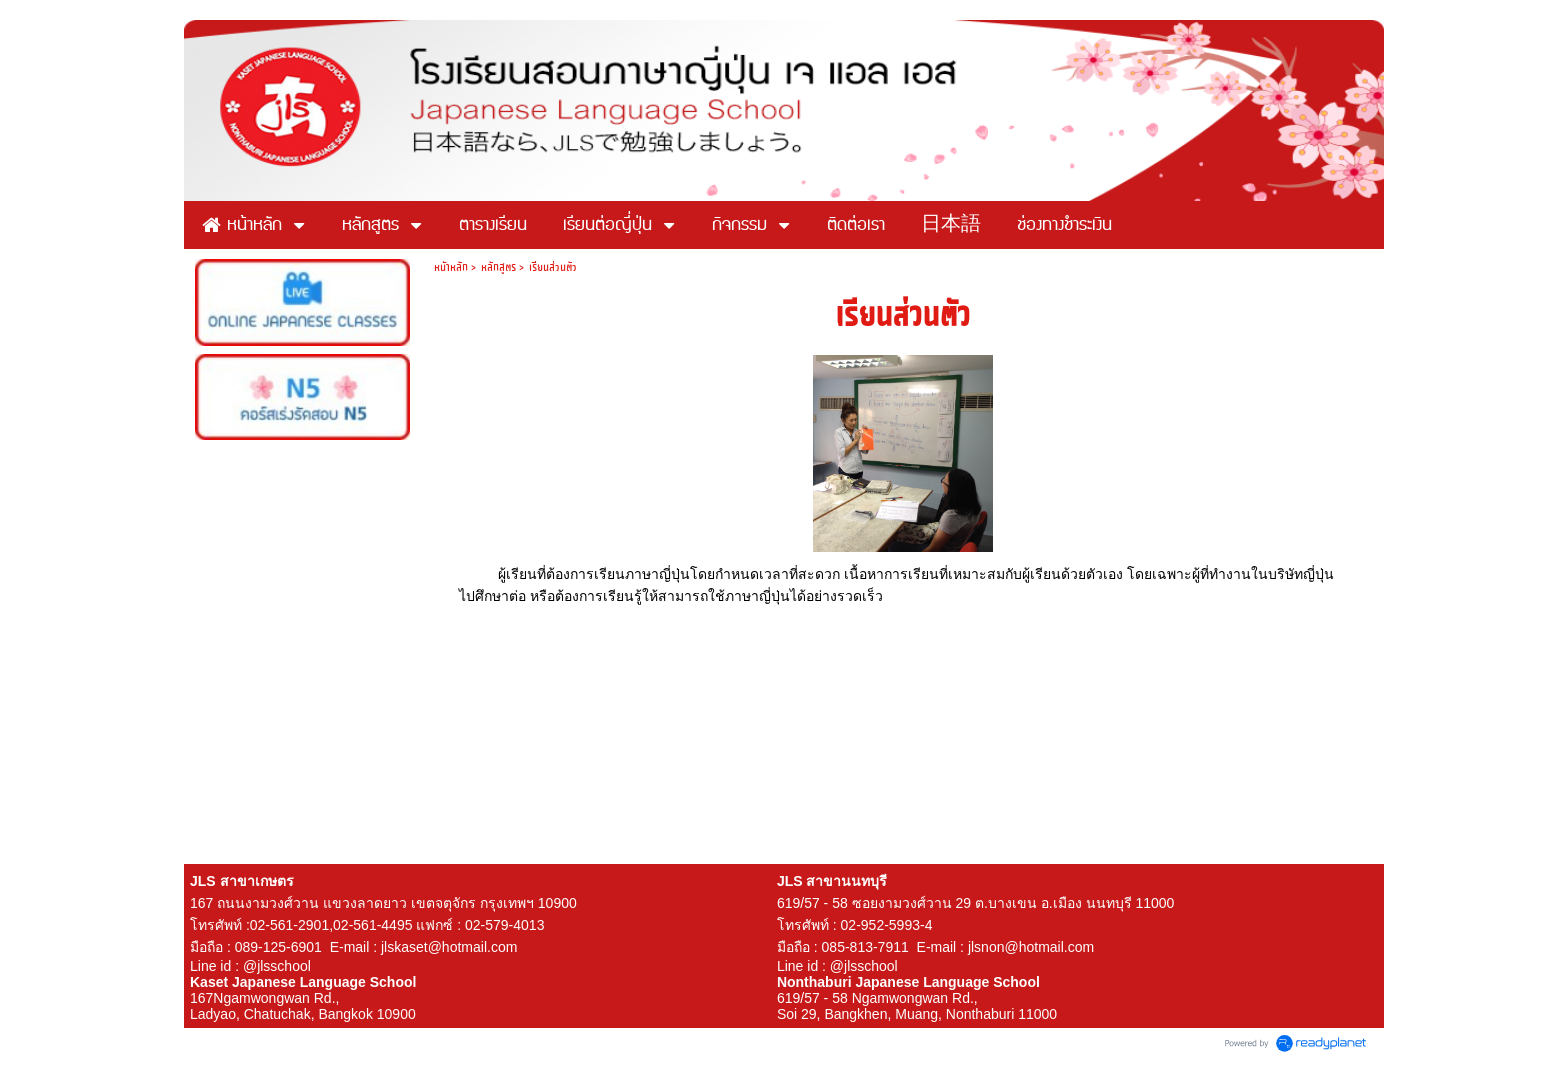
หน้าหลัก (451, 267)
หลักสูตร (498, 267)
